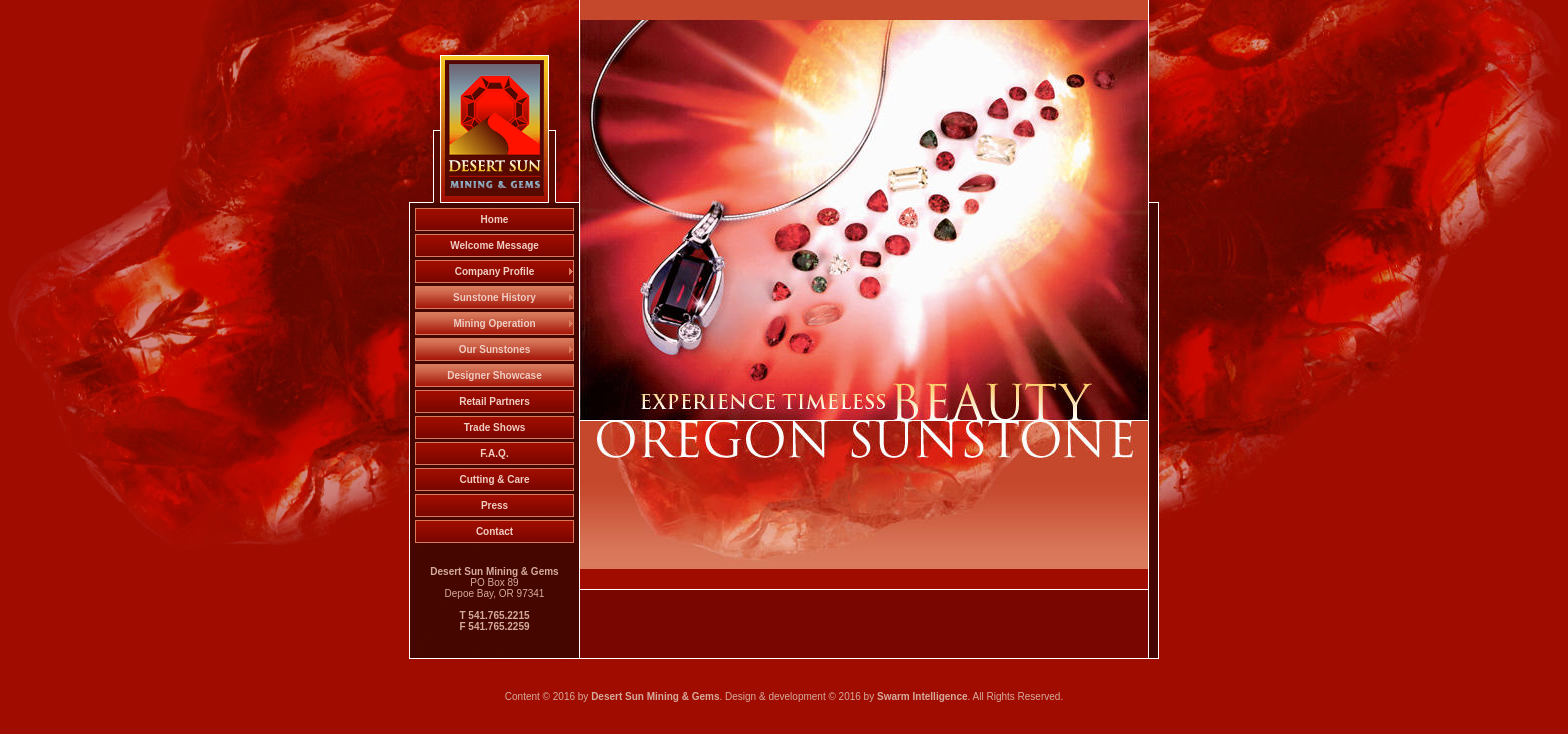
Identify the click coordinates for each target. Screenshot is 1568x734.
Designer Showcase (494, 375)
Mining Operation (494, 323)
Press (494, 505)
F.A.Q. (494, 453)
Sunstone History (494, 297)
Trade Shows (495, 427)
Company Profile (494, 271)
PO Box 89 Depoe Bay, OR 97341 (494, 599)
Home (495, 219)
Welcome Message (494, 245)
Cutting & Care (495, 479)
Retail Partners (494, 401)
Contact (494, 531)
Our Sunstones (495, 349)
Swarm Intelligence (922, 696)
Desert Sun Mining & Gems (655, 696)
